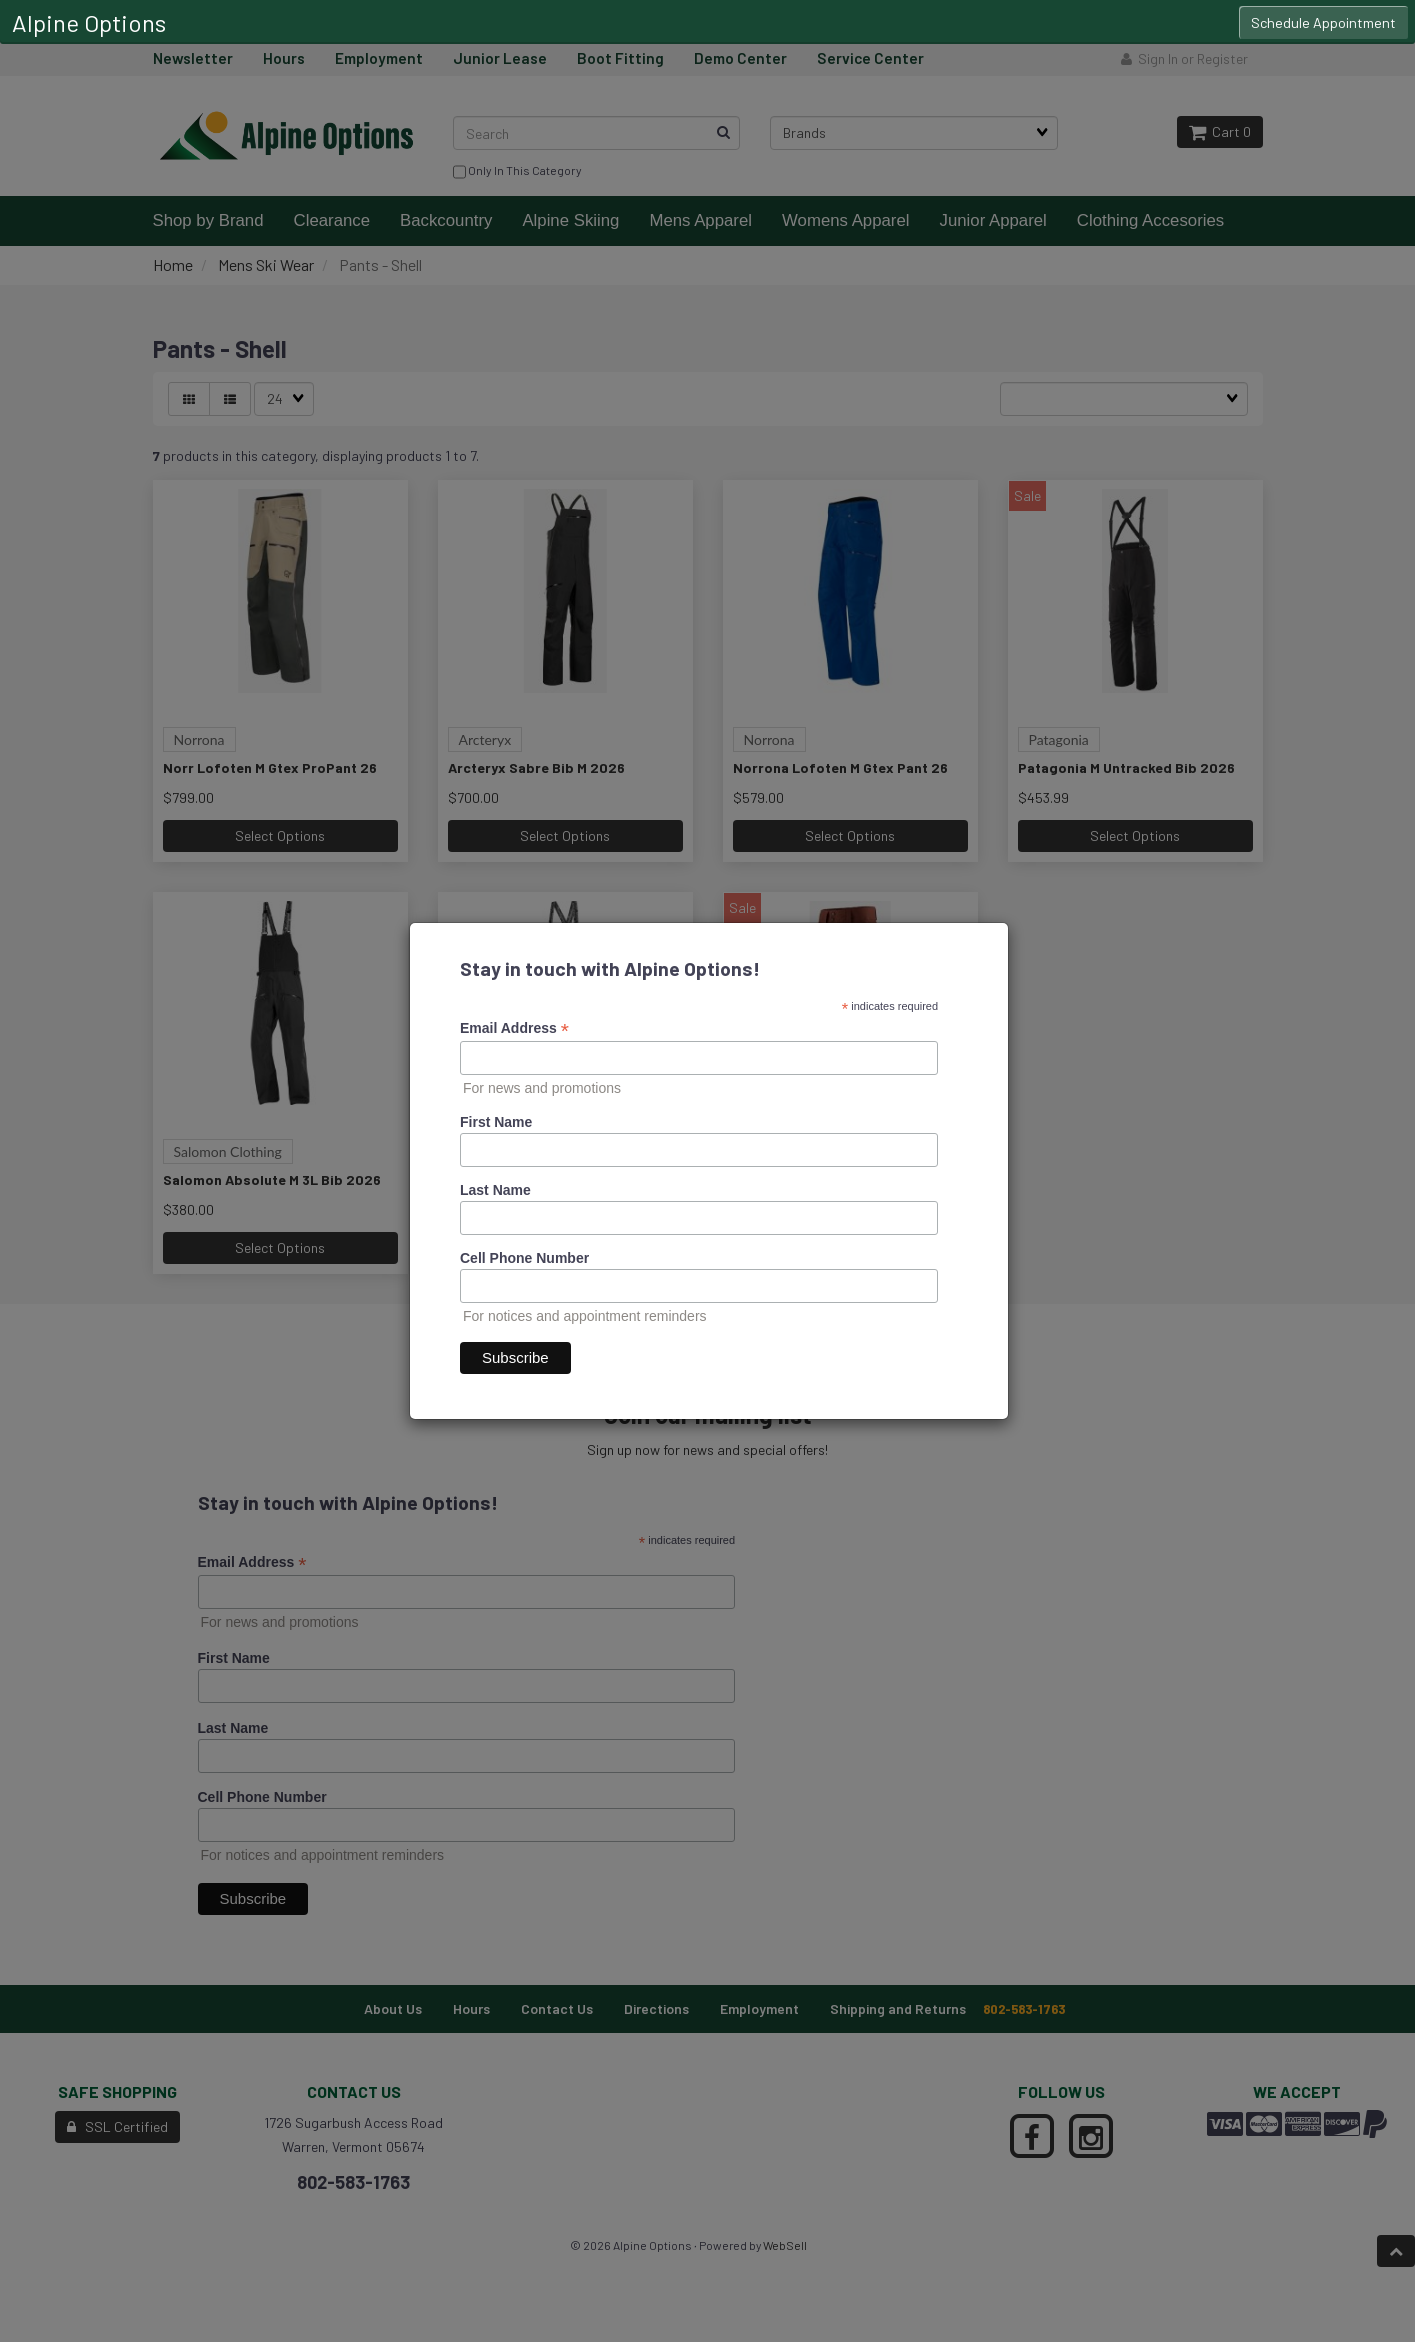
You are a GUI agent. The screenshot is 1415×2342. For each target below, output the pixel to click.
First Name (496, 1122)
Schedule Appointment (1323, 22)
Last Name (495, 1190)
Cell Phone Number (524, 1258)
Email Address (514, 1028)
